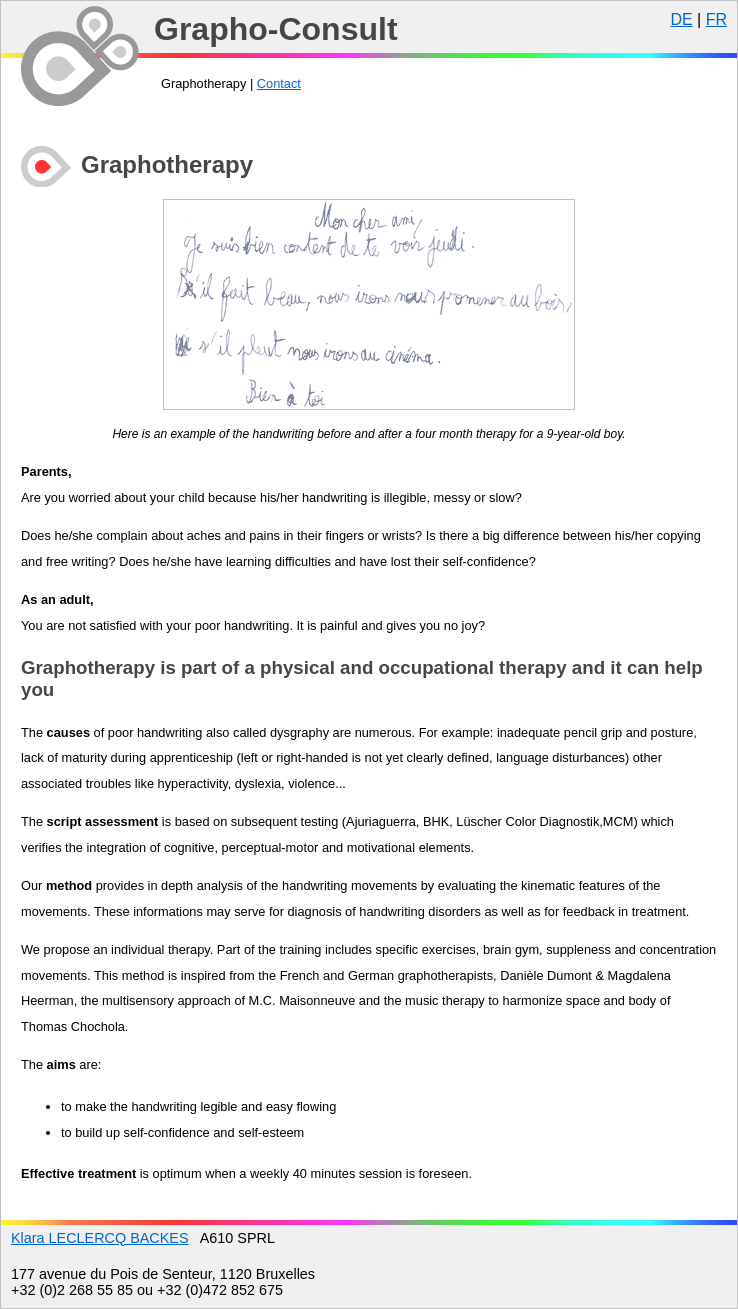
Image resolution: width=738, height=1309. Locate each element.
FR (716, 19)
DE (681, 19)
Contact (279, 83)
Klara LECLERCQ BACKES (100, 1238)
